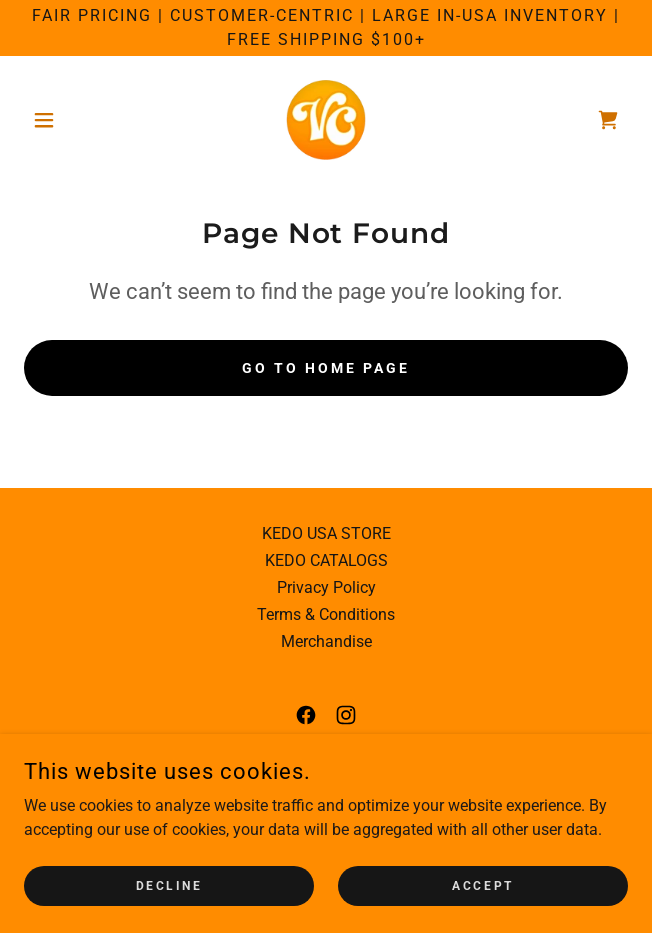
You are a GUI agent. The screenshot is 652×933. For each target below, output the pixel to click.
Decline (169, 885)
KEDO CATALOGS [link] (326, 560)
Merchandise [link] (326, 641)
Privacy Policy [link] (326, 587)
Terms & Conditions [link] (326, 614)
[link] (326, 120)
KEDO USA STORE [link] (326, 533)
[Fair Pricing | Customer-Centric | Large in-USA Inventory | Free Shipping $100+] (326, 28)
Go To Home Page (326, 368)
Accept (482, 885)
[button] (69, 120)
